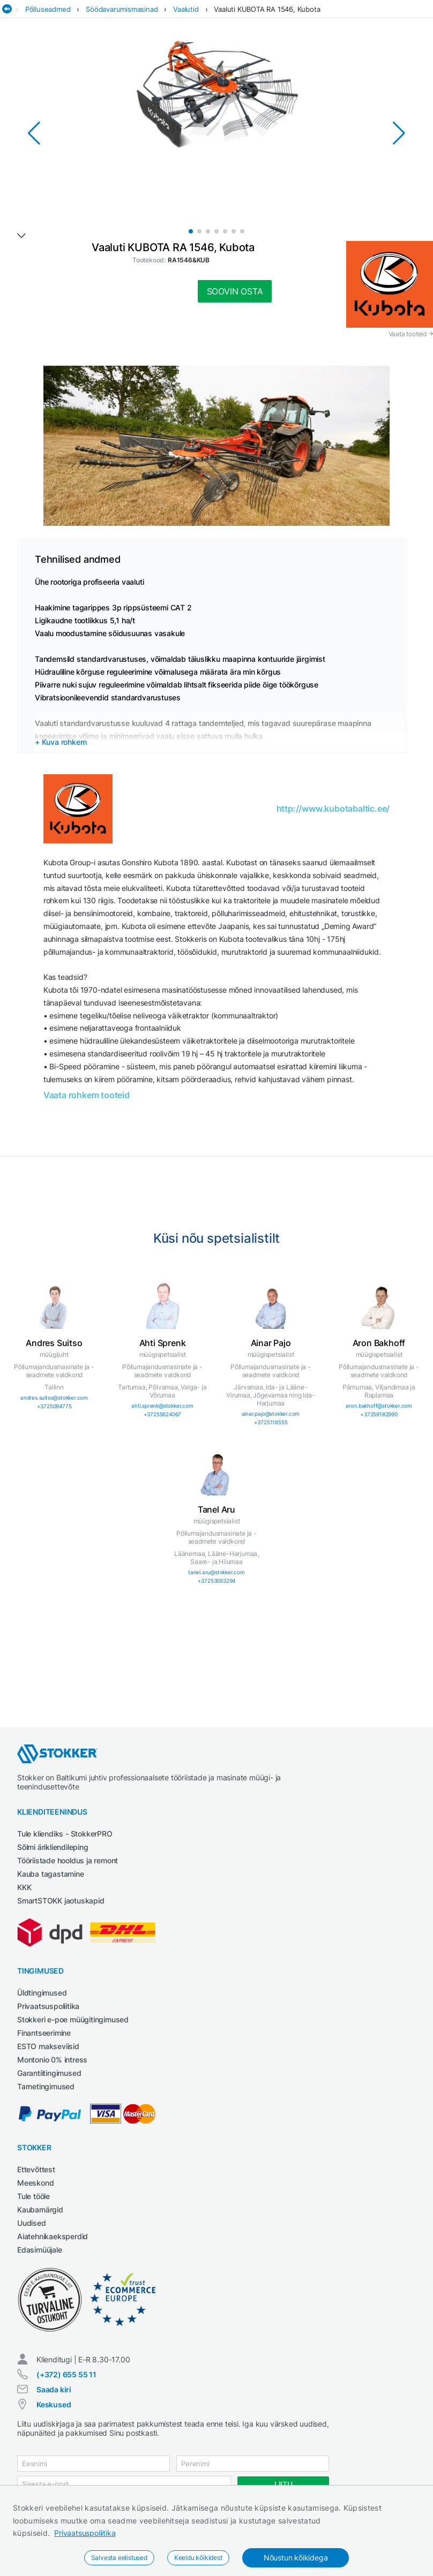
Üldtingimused (41, 1992)
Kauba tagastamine (50, 1873)
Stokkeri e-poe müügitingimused (73, 2019)
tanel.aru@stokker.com (216, 1572)
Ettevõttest (36, 2169)
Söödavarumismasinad (122, 9)
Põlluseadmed (48, 9)
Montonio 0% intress (52, 2059)
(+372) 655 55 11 (66, 2374)
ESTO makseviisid (48, 2046)
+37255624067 (163, 1414)
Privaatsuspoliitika (84, 2532)
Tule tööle (33, 2196)
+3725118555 (271, 1422)
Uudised (31, 2222)
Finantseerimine (44, 2032)
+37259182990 (379, 1414)
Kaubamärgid (40, 2209)
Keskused (53, 2404)
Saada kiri (53, 2389)
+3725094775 (54, 1406)
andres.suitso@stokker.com (54, 1397)
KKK (24, 1887)
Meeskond (35, 2182)
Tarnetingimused (45, 2086)
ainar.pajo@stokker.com (271, 1413)
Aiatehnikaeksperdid (52, 2236)
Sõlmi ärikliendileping (52, 1847)
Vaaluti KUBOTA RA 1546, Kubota (267, 9)
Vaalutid (185, 9)
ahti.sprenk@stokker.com (162, 1405)
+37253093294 (217, 1580)
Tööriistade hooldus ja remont (67, 1860)
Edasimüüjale (39, 2249)
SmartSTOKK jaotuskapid (60, 1900)
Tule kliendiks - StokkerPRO (65, 1833)
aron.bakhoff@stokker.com (379, 1405)
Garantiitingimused (49, 2073)
